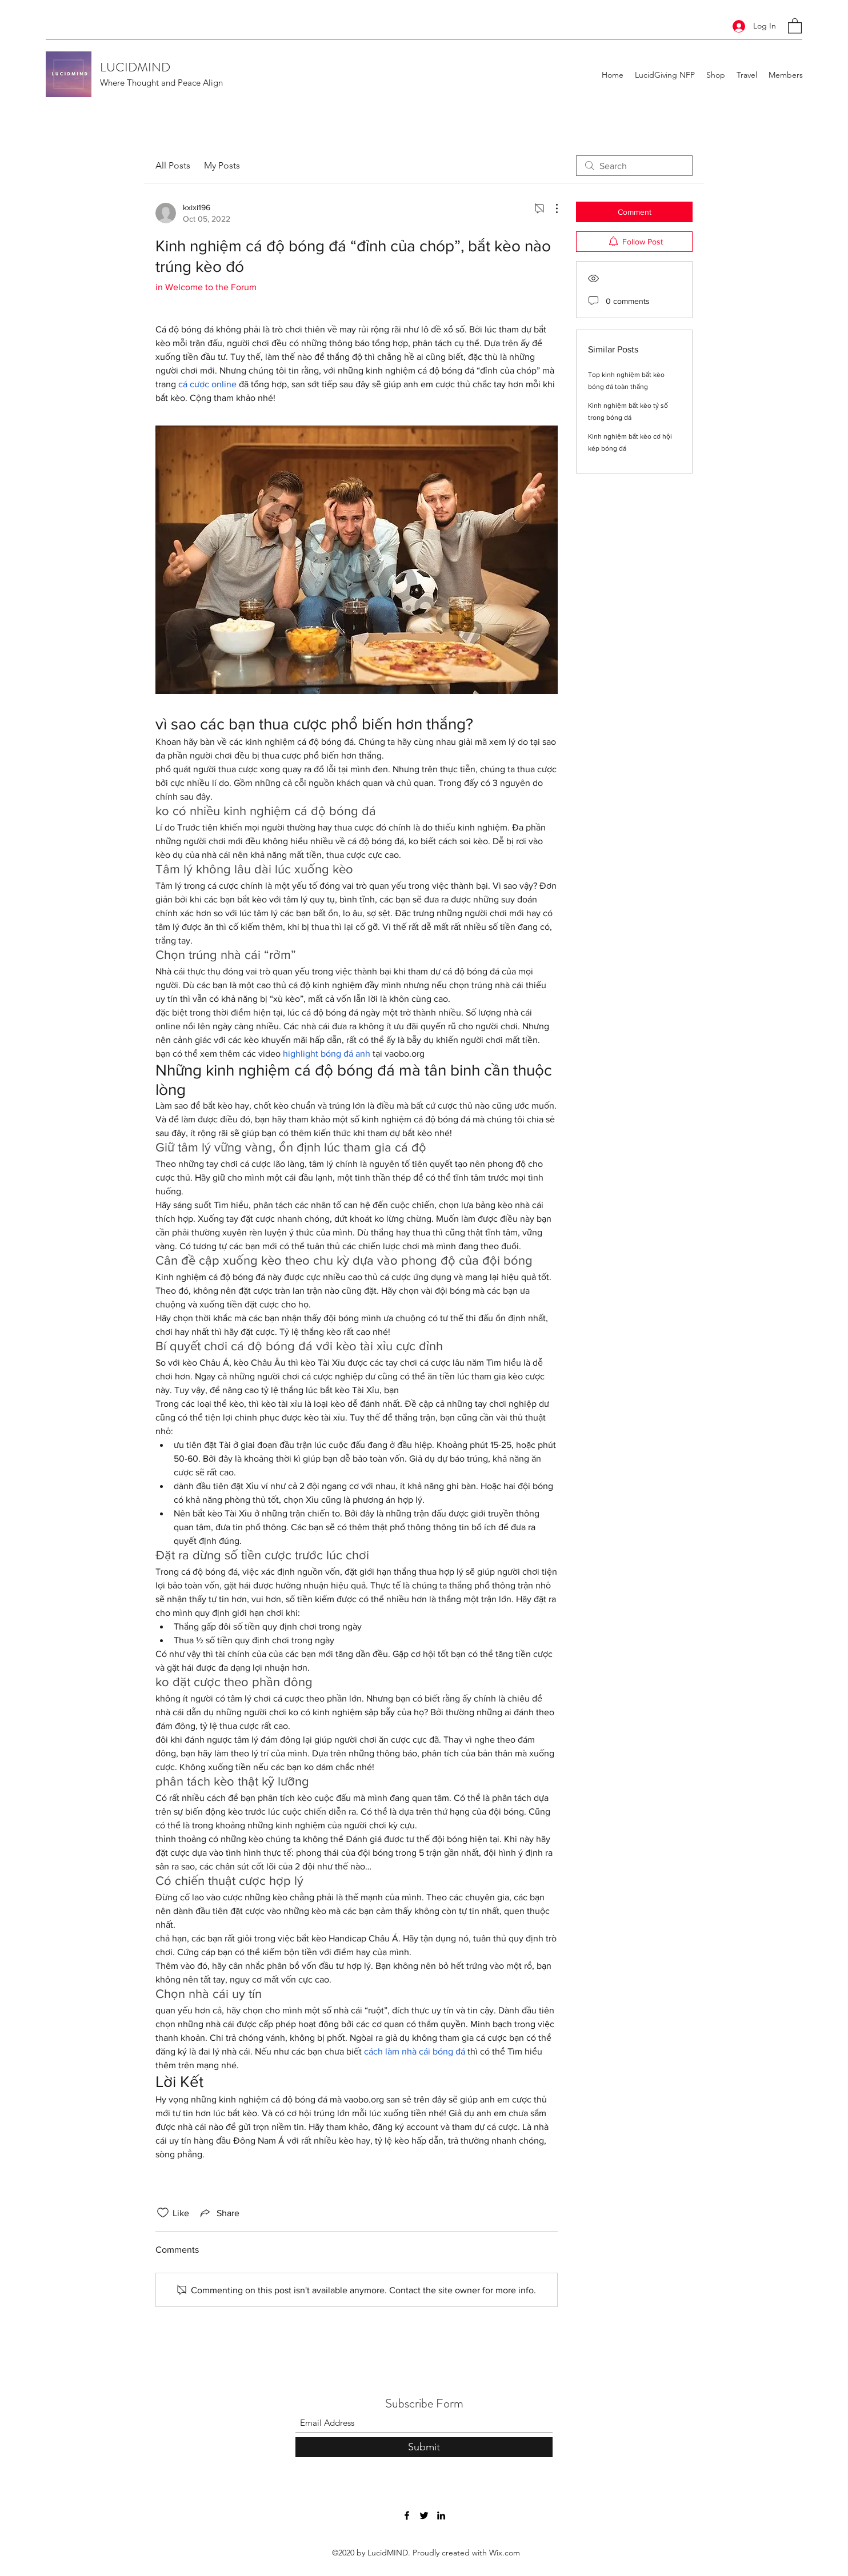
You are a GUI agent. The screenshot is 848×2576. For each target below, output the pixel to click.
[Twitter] (424, 2515)
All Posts (172, 165)
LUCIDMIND (135, 67)
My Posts (222, 165)
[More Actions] (551, 208)
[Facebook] (407, 2515)
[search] (634, 165)
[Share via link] (218, 2213)
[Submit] (424, 2447)
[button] (795, 25)
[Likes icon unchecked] (162, 2213)
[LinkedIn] (441, 2515)
